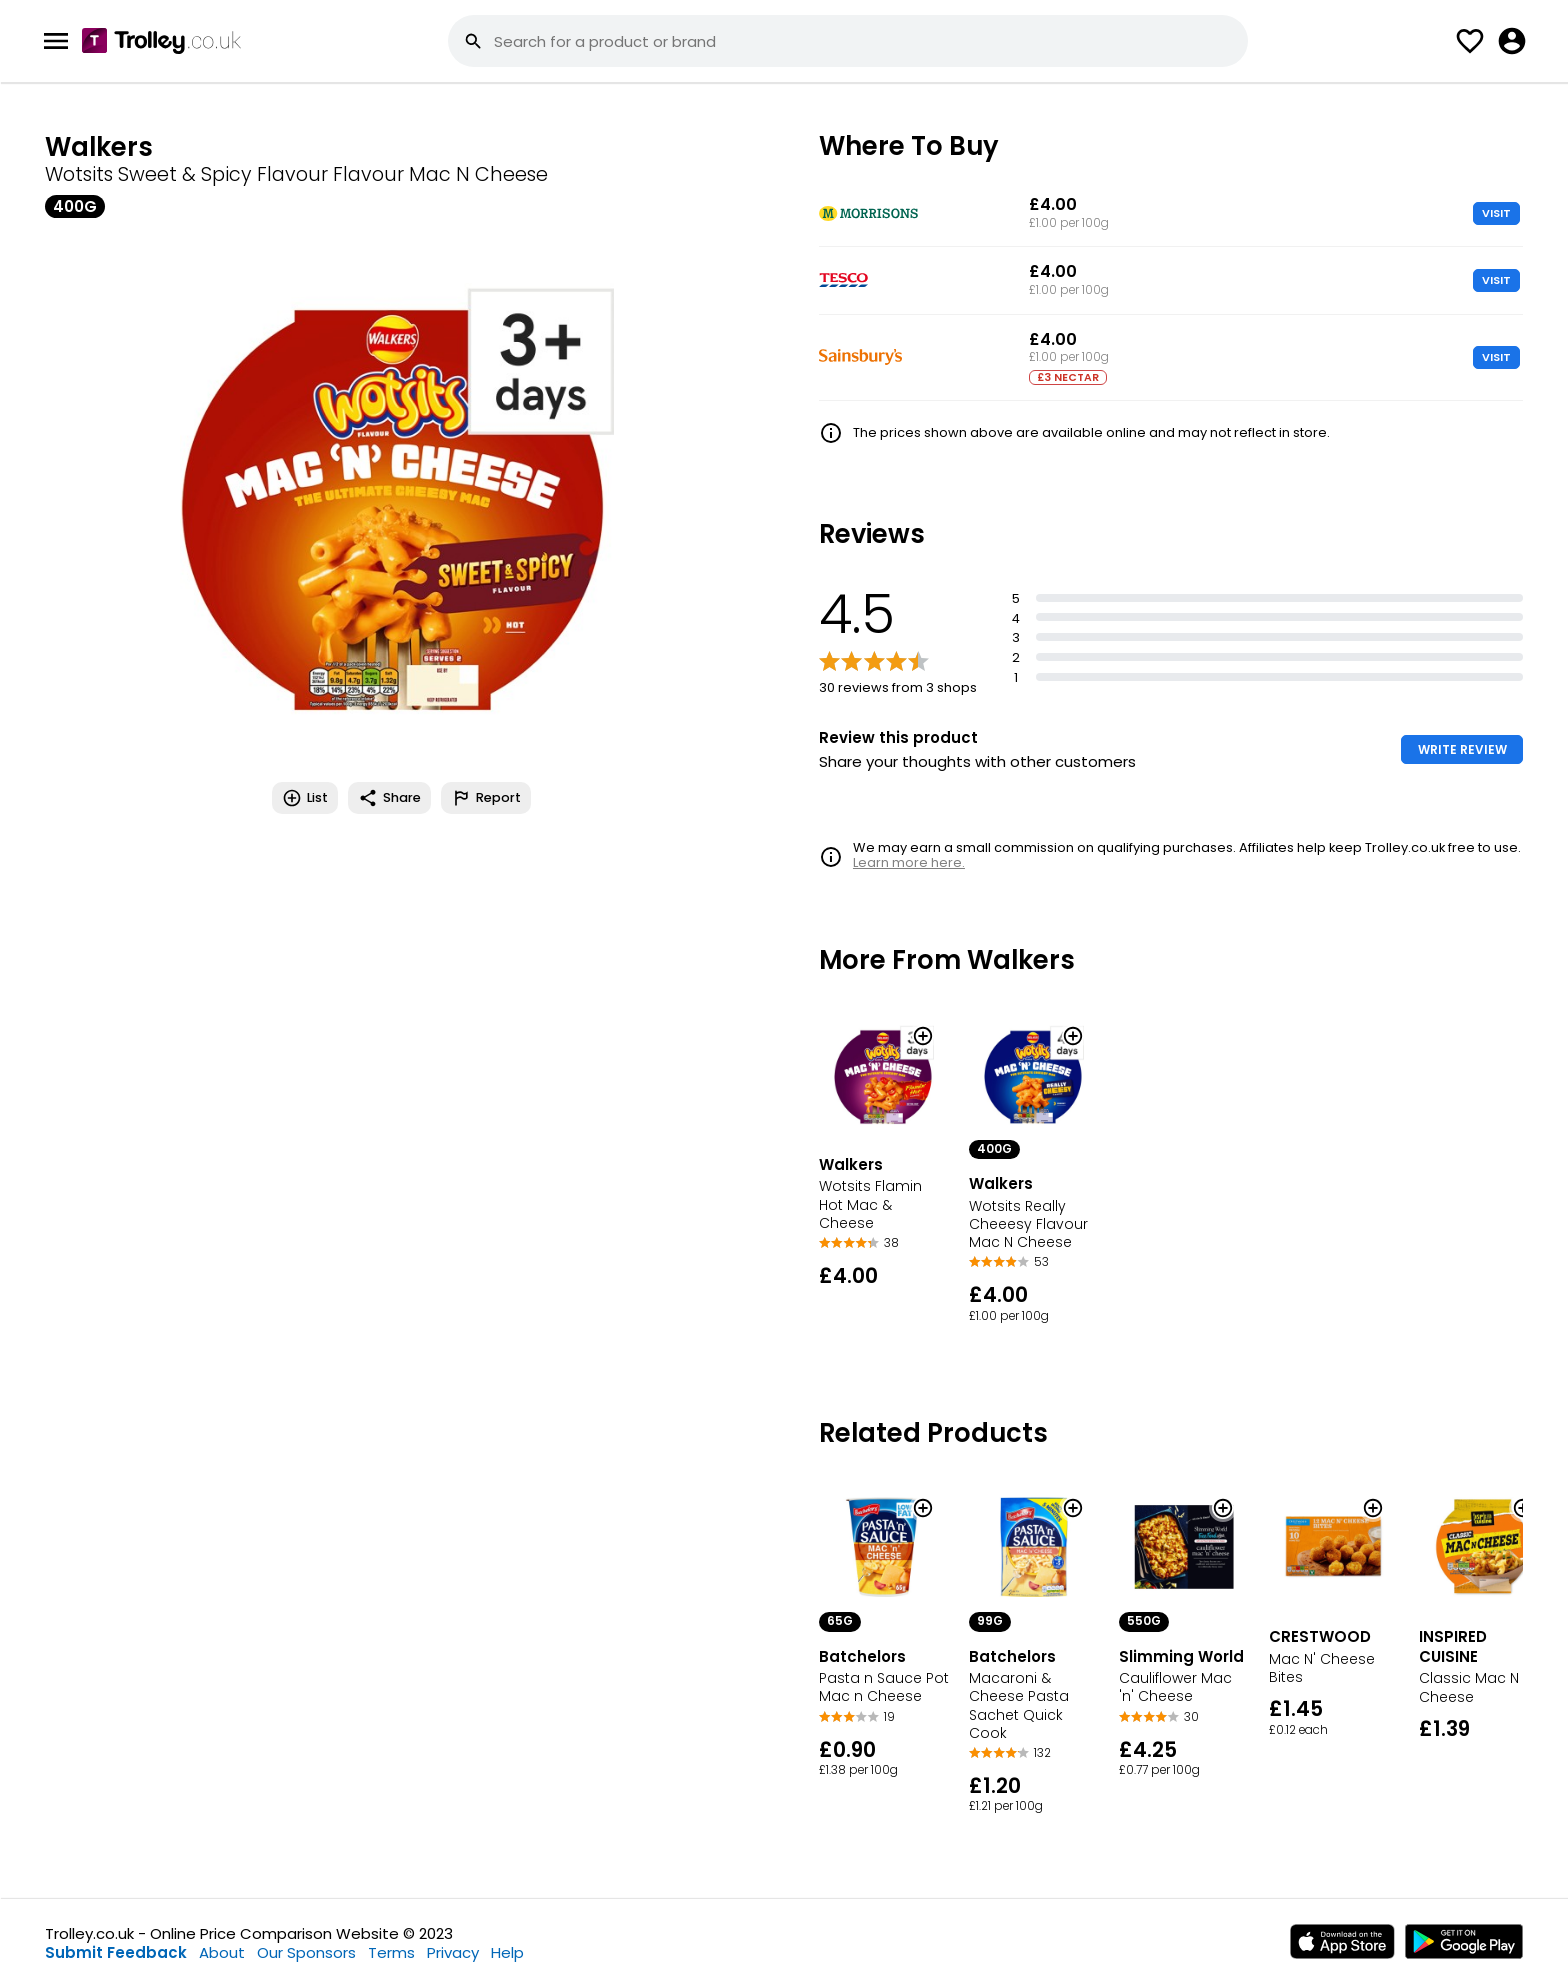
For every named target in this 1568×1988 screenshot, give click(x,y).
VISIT (1496, 213)
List (305, 798)
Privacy (453, 1952)
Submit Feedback (116, 1952)
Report (486, 798)
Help (507, 1952)
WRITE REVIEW (1462, 749)
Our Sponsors (306, 1952)
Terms (391, 1952)
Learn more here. (909, 862)
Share (389, 798)
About (222, 1952)
